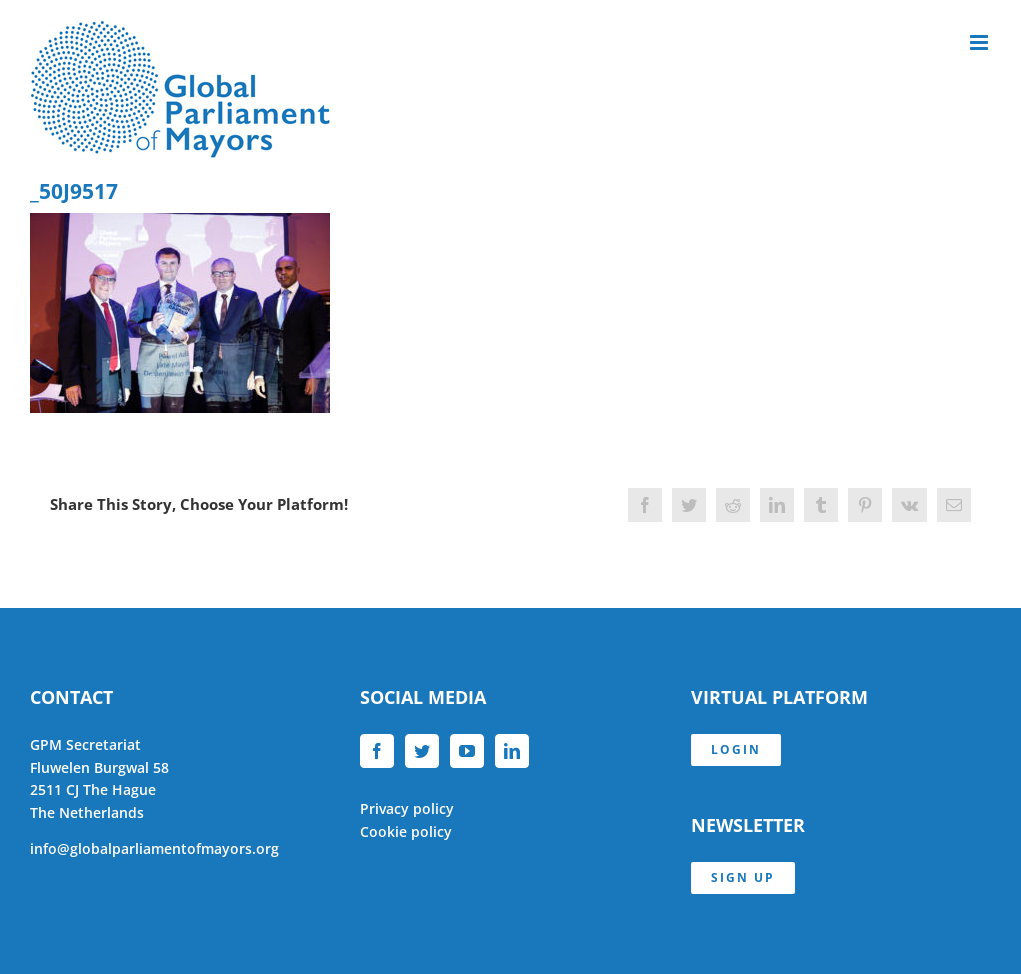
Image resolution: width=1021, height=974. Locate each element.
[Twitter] (422, 751)
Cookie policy (406, 831)
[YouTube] (467, 751)
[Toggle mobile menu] (980, 42)
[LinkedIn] (512, 751)
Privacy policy (407, 808)
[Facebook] (377, 751)
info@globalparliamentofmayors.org (154, 848)
